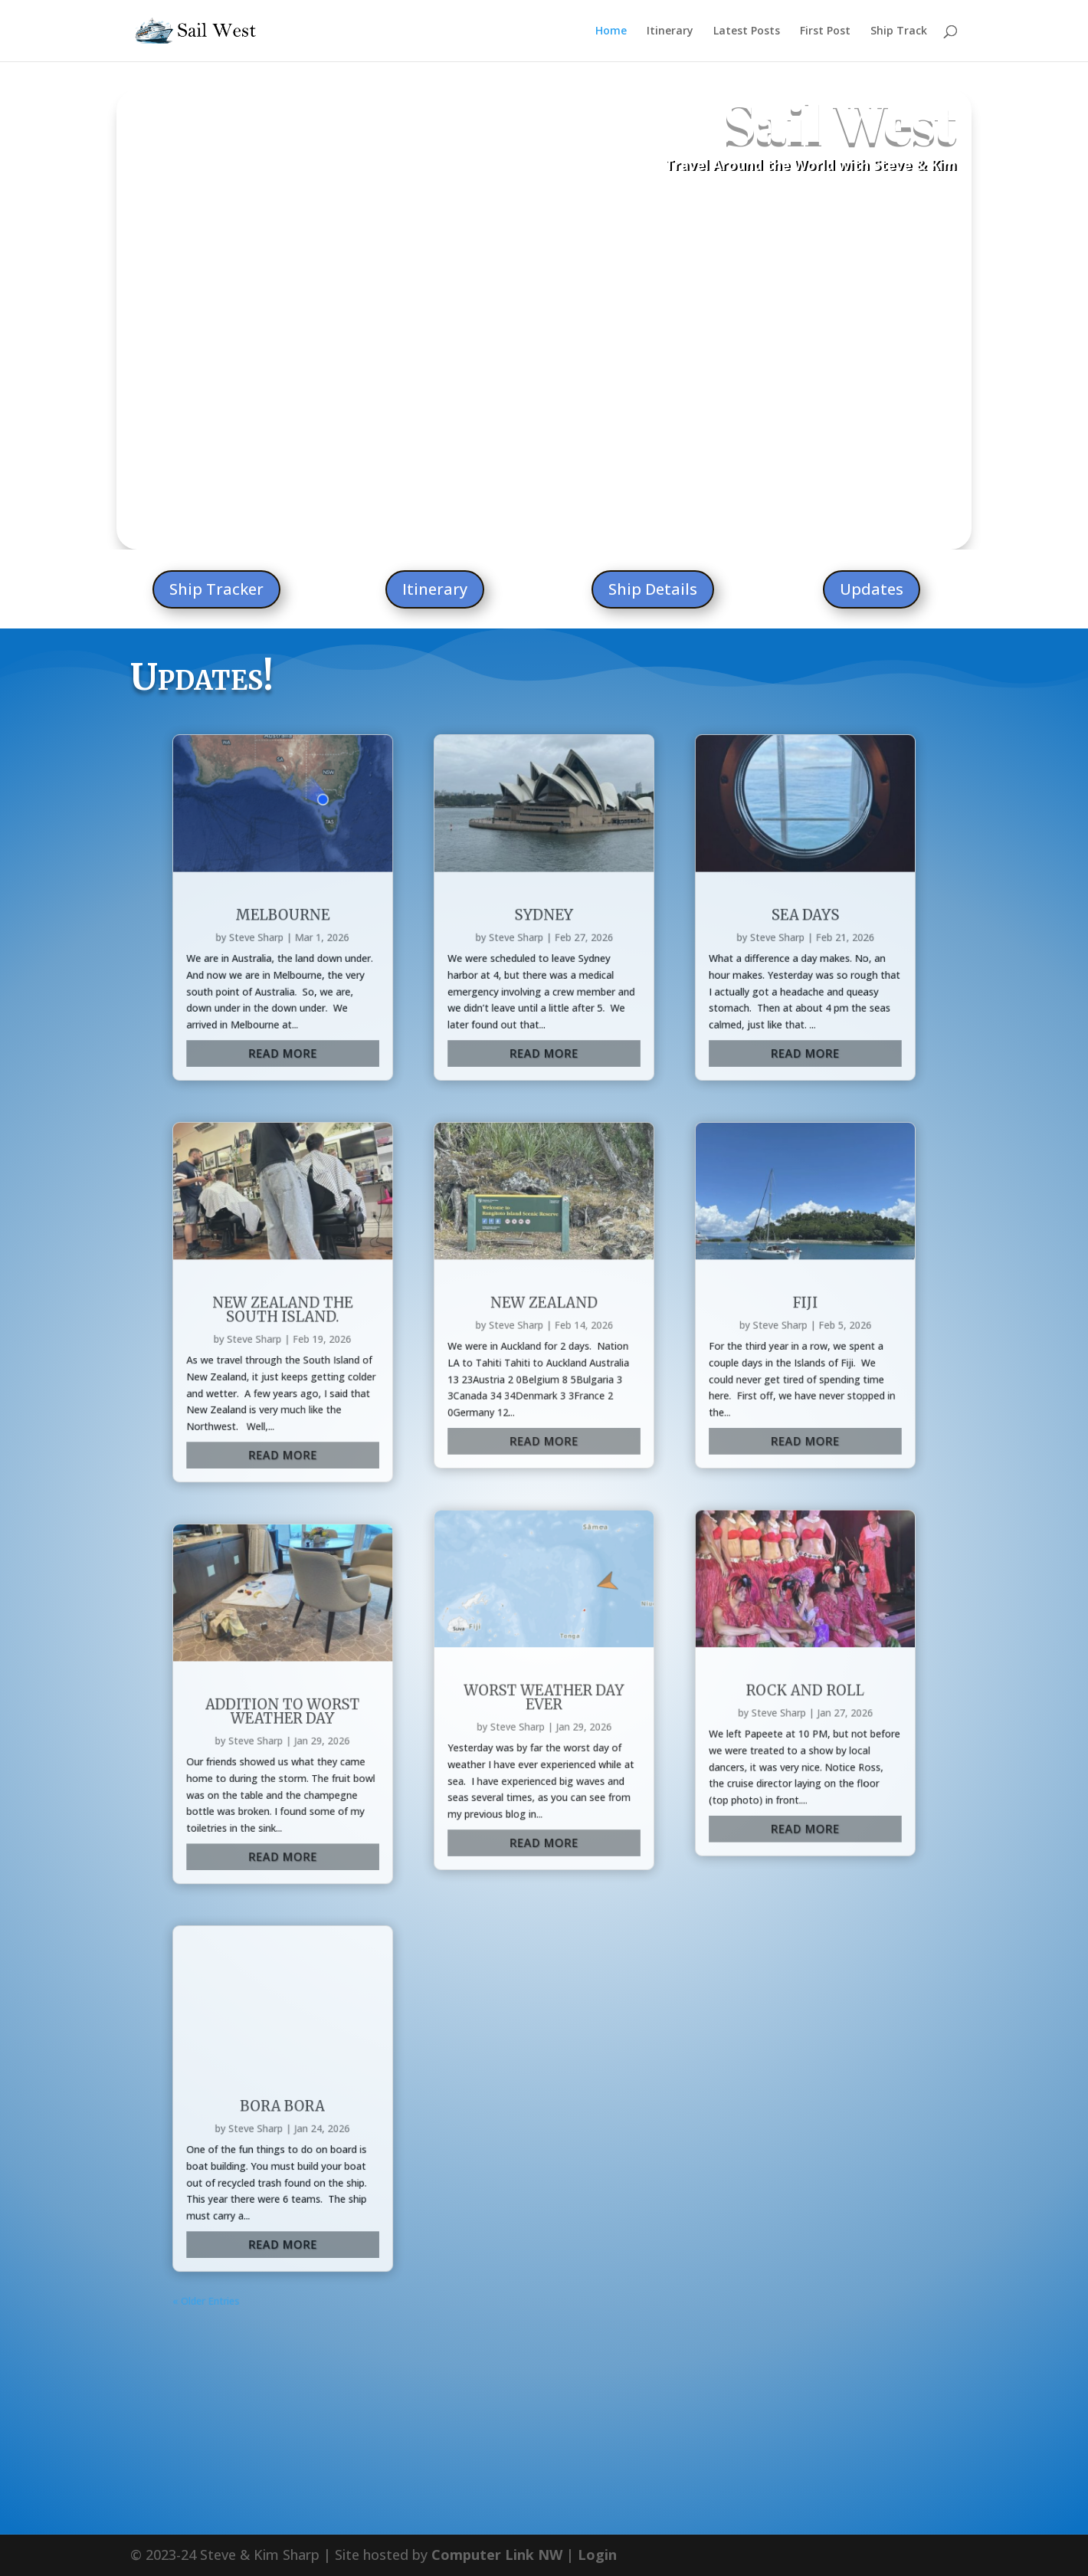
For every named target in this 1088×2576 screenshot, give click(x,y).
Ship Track (898, 31)
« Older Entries (353, 1548)
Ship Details (652, 589)
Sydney (543, 833)
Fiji (692, 1052)
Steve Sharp (381, 845)
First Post (825, 31)
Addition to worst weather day (396, 1282)
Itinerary (670, 31)
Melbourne (396, 833)
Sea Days (692, 833)
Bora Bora (396, 1437)
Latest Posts (746, 31)
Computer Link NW (496, 2421)
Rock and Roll (692, 1271)
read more (396, 911)
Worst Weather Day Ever (544, 1275)
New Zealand (543, 1052)
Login (597, 2421)
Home (611, 31)
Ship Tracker (216, 589)
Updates (871, 589)
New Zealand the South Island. (396, 1056)
